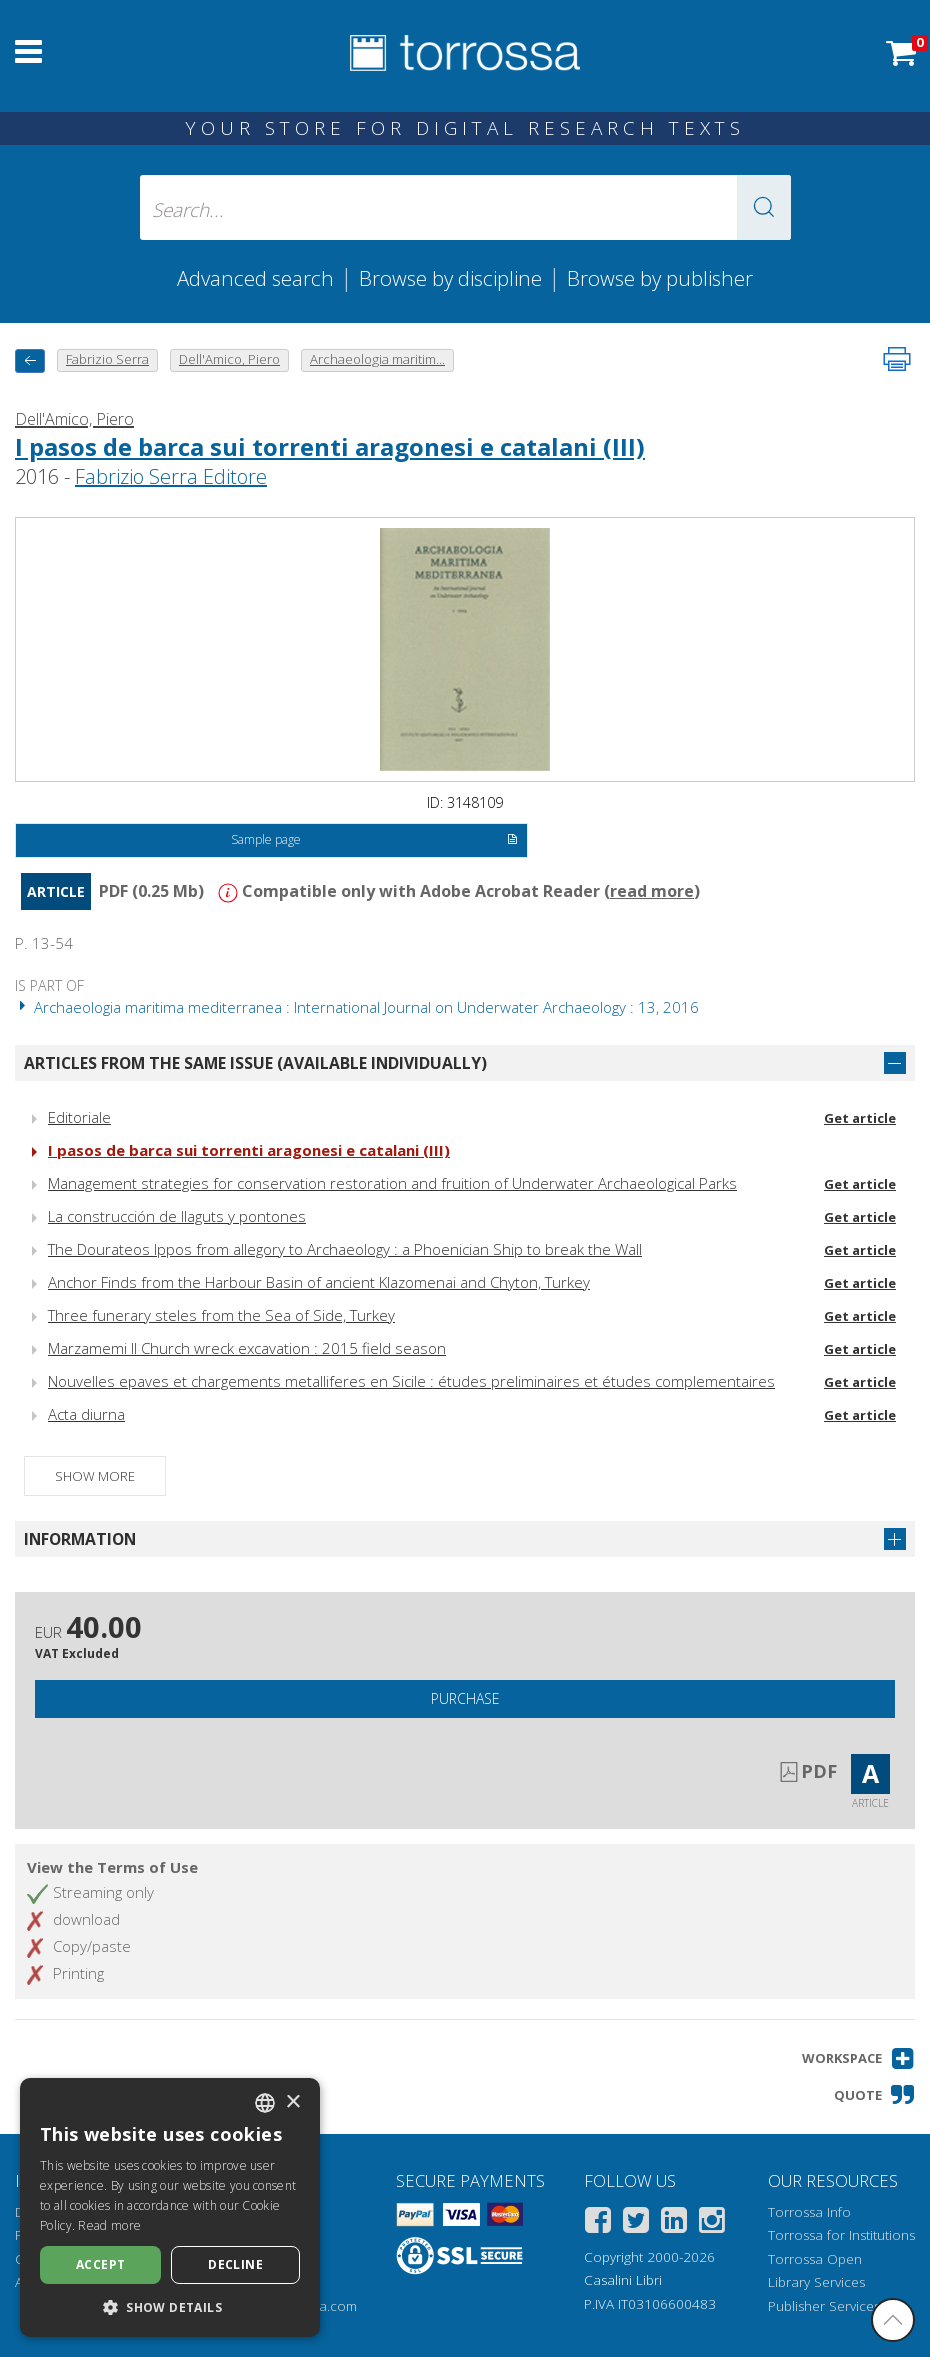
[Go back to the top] (893, 2320)
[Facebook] (598, 2223)
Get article (860, 1118)
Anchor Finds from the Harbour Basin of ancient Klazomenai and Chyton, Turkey (319, 1282)
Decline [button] (235, 2264)
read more (652, 891)
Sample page (375, 841)
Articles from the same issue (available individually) (255, 1063)
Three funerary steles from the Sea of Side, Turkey (221, 1315)
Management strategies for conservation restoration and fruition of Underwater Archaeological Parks (392, 1183)
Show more (95, 1476)
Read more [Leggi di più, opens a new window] (109, 2225)
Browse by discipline (450, 278)
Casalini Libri (623, 2280)
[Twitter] (636, 2223)
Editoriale (79, 1117)
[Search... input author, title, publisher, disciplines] (465, 207)
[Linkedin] (674, 2223)
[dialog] (170, 2207)
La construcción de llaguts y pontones (177, 1216)
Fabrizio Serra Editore (171, 476)
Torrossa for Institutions (841, 2235)
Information (80, 1539)
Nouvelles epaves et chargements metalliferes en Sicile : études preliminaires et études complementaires (411, 1381)
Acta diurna (86, 1414)
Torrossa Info (809, 2212)
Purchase (465, 1698)
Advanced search (255, 278)
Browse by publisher (660, 278)
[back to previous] (30, 360)
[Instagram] (712, 2223)
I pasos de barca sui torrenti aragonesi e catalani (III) (330, 446)
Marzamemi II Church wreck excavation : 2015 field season (247, 1348)
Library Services (816, 2282)
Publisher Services (824, 2306)
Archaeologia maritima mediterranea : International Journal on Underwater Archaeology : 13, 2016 (357, 1007)
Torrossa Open (815, 2259)
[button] (764, 207)
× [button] (292, 2102)
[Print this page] (897, 359)
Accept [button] (100, 2264)
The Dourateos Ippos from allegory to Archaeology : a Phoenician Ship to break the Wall (345, 1249)
